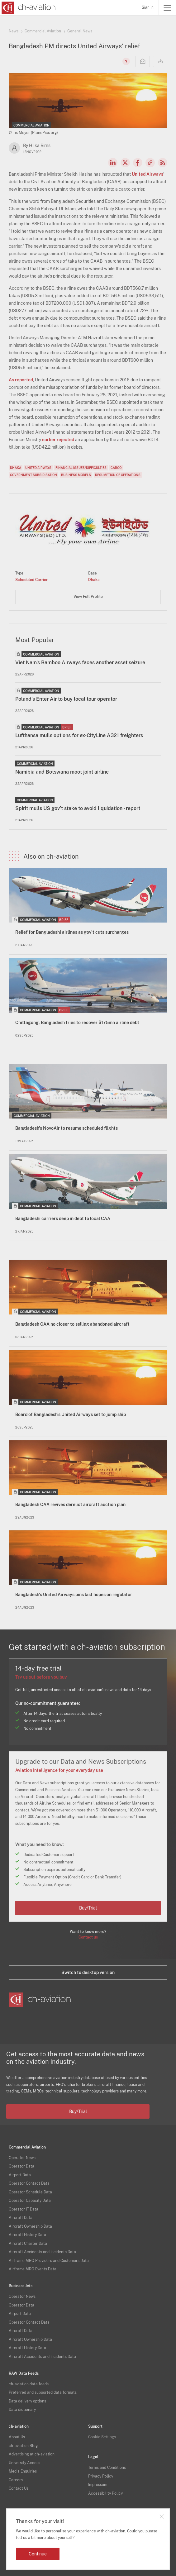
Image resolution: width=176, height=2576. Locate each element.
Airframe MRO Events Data (32, 2269)
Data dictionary (22, 2409)
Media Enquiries (23, 2471)
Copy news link (150, 162)
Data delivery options (27, 2401)
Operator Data (21, 2166)
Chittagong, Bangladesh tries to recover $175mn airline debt (77, 1022)
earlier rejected (58, 439)
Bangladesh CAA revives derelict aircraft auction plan (70, 1504)
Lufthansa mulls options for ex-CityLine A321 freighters (79, 735)
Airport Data (20, 2175)
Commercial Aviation (43, 31)
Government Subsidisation (33, 475)
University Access (24, 2463)
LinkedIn (112, 162)
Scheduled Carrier (31, 580)
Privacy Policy (100, 2476)
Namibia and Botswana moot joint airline (62, 772)
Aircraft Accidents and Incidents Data (42, 2252)
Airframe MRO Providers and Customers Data (49, 2261)
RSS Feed (162, 162)
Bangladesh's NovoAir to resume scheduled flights (66, 1128)
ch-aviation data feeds (29, 2384)
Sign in (148, 7)
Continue (38, 2553)
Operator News (22, 2158)
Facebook (137, 162)
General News (79, 31)
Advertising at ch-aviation (32, 2454)
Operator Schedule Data (30, 2192)
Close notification (162, 2516)
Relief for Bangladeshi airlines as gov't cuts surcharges (72, 932)
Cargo (116, 468)
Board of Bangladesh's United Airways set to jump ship (70, 1414)
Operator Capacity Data (30, 2200)
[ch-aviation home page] (28, 8)
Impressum (97, 2485)
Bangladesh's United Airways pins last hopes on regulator (73, 1594)
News (13, 31)
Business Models (76, 475)
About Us (17, 2437)
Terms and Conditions (107, 2467)
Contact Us (18, 2488)
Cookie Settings (102, 2437)
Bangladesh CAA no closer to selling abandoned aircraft (72, 1324)
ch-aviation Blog (23, 2446)
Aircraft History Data (27, 2235)
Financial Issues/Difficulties (81, 468)
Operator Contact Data (29, 2183)
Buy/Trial (88, 1908)
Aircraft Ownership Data (30, 2226)
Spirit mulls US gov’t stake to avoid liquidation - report (77, 808)
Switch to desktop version (88, 1972)
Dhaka (15, 468)
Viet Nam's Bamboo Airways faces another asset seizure (80, 662)
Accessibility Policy (105, 2493)
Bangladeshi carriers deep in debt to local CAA (62, 1218)
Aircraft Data (20, 2218)
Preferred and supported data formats (43, 2392)
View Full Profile (88, 596)
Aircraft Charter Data (28, 2243)
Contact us (88, 1937)
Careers (16, 2480)
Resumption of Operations (117, 475)
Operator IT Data (23, 2209)
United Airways (147, 174)
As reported (21, 379)
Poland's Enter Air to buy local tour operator (66, 699)
